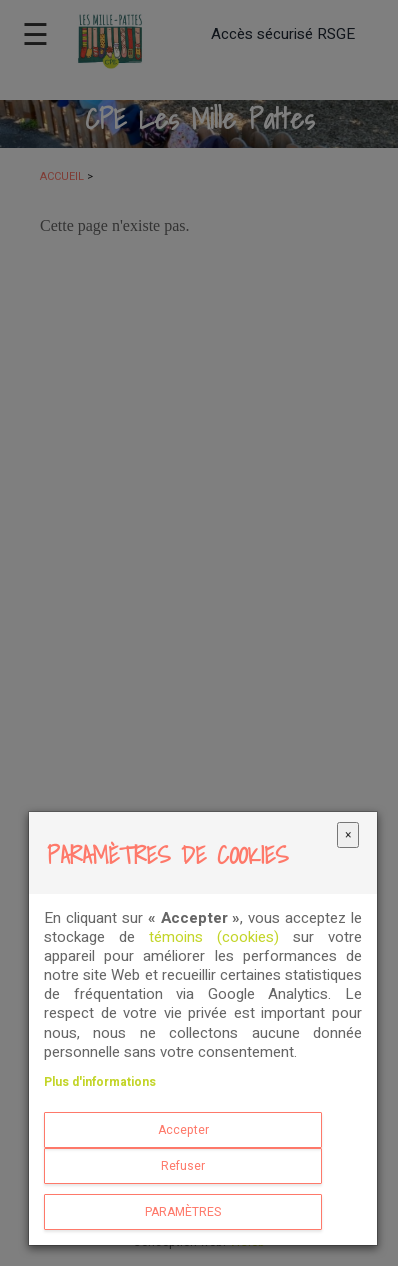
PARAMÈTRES (183, 1212)
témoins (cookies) (214, 937)
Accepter (183, 1130)
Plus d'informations (100, 1082)
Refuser (183, 1166)
